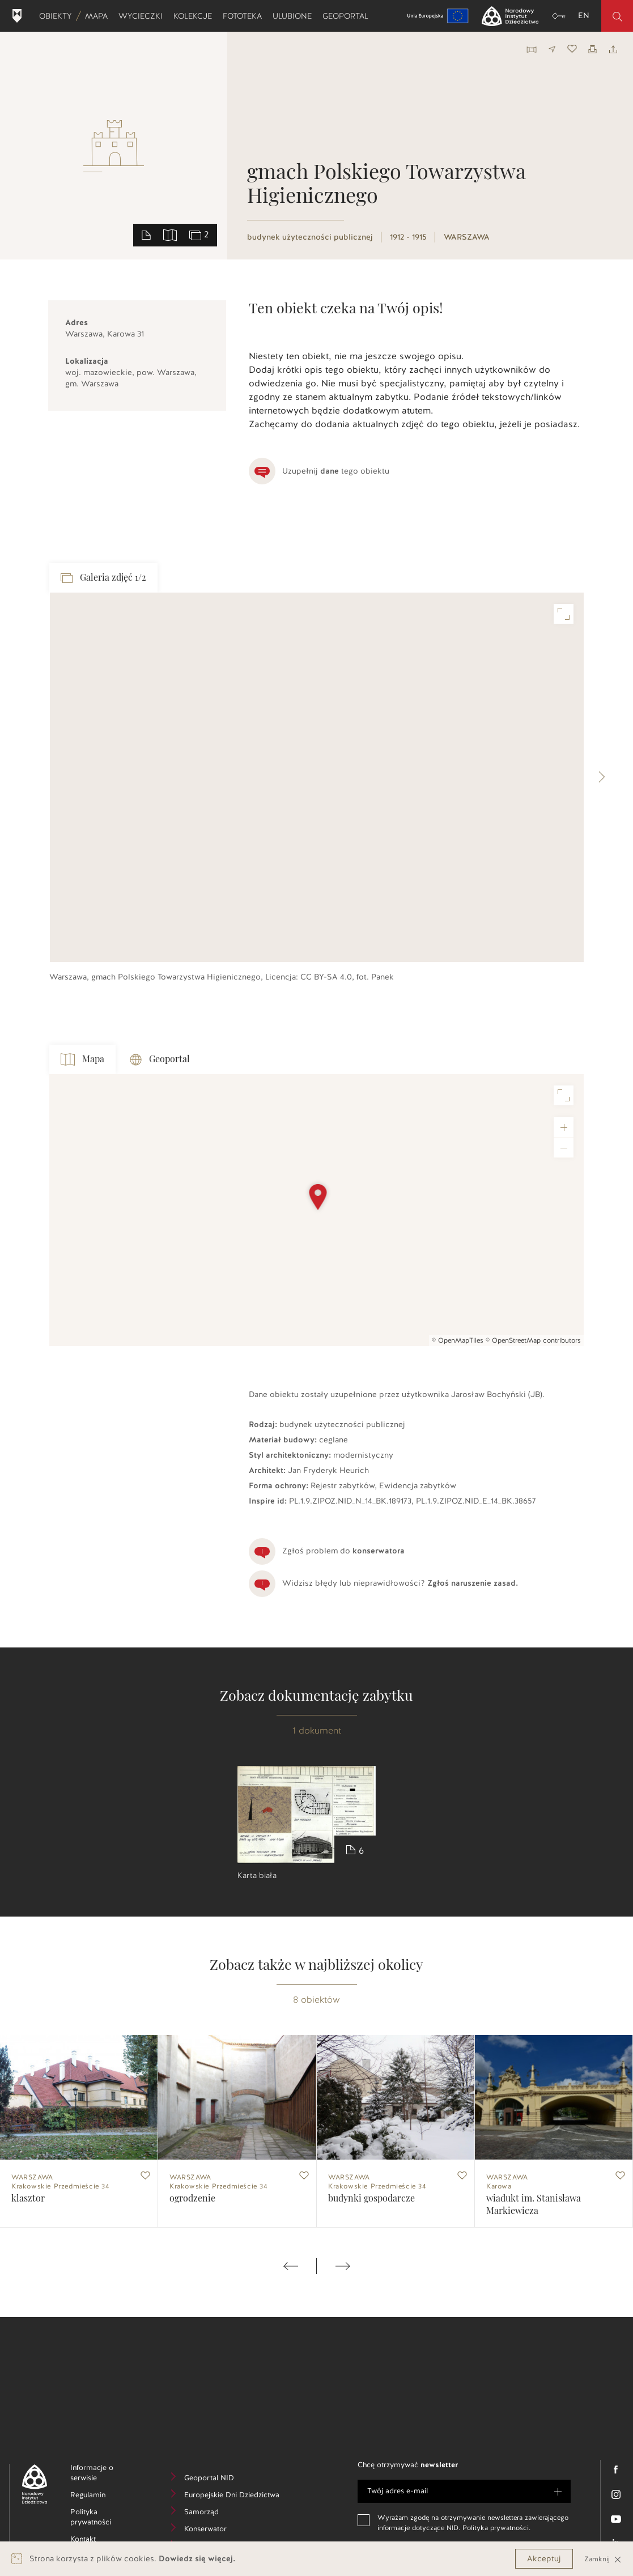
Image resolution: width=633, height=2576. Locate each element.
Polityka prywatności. (496, 2527)
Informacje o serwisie (101, 2474)
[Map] (316, 1210)
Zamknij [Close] (603, 2558)
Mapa (99, 16)
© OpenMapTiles (457, 1340)
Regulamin (105, 2496)
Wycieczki (143, 16)
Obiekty (58, 16)
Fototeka (245, 16)
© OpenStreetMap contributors (533, 1340)
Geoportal (347, 16)
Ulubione (295, 16)
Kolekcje (195, 16)
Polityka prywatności (108, 2519)
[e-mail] (464, 2491)
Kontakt (100, 2541)
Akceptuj (544, 2558)
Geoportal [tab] (160, 1060)
